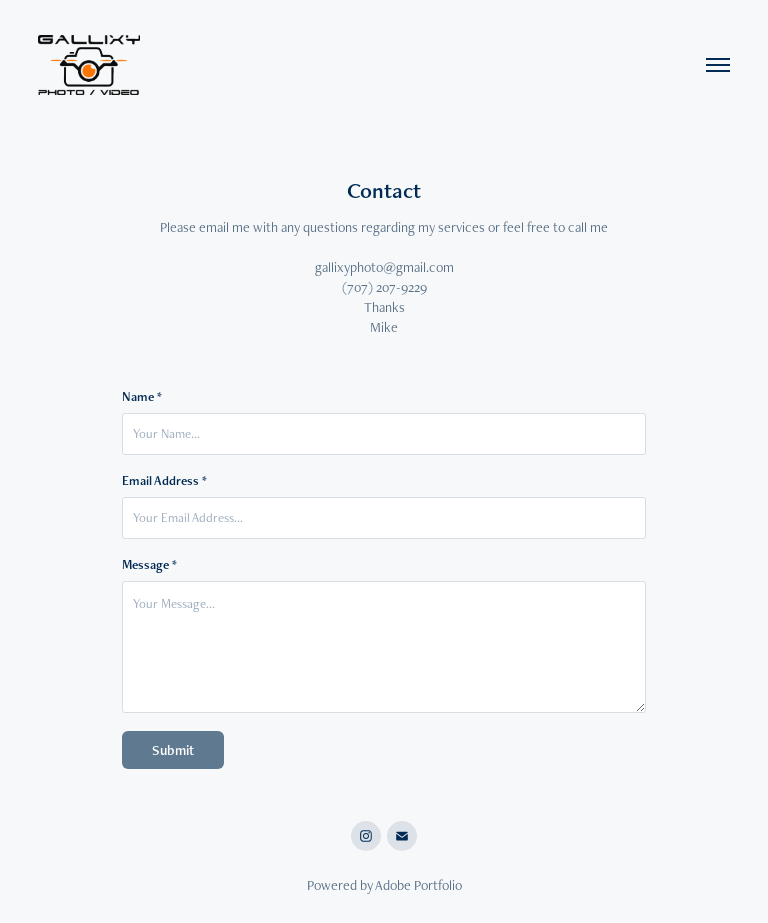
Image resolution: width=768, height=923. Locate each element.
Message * (149, 565)
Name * (142, 397)
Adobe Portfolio (418, 885)
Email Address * (164, 481)
